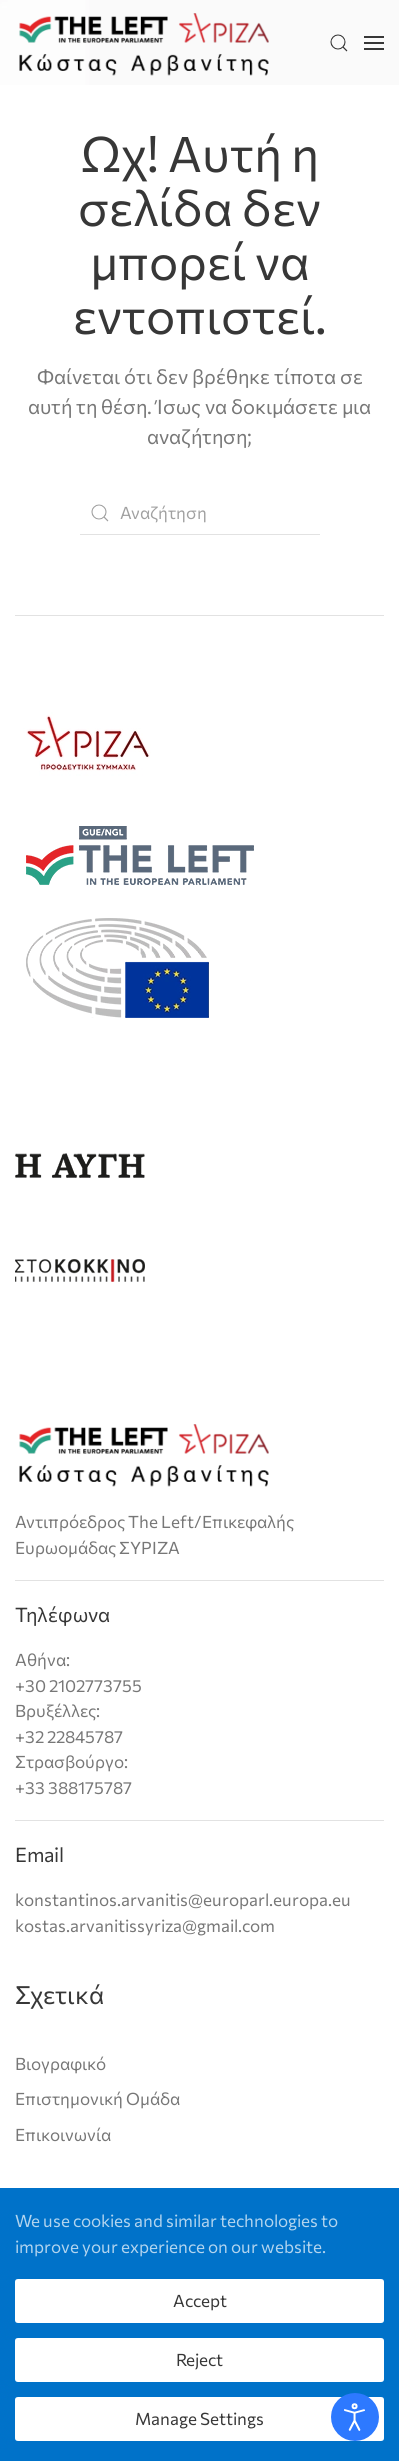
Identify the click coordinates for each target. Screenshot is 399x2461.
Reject (199, 2359)
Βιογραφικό (60, 2063)
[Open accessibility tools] (355, 2417)
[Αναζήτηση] (200, 513)
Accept (200, 2300)
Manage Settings (199, 2418)
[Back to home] (144, 42)
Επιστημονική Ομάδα (97, 2098)
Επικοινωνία (63, 2134)
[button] (339, 42)
